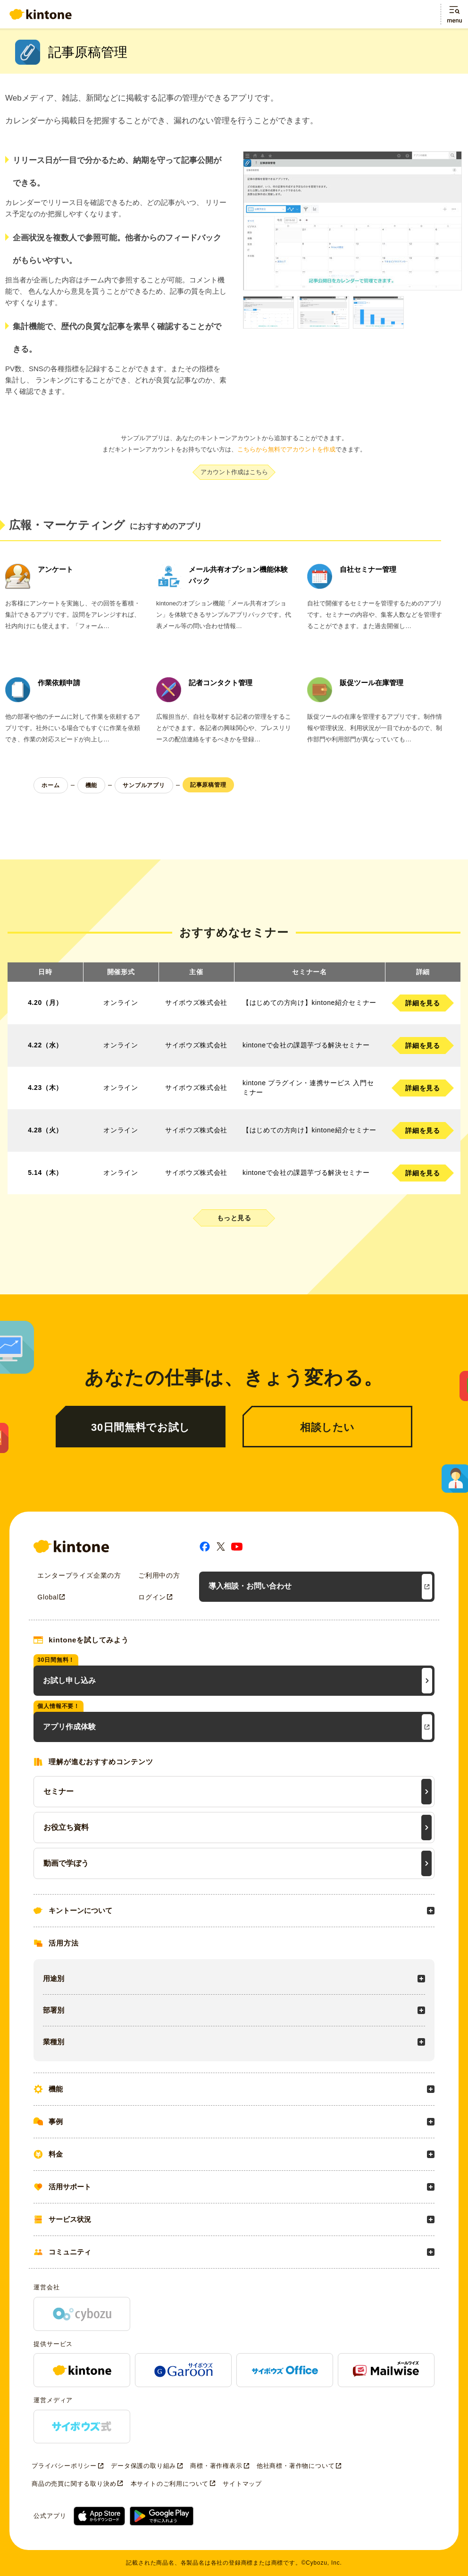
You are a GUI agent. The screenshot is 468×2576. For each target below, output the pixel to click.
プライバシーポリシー (64, 2465)
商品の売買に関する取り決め (74, 2483)
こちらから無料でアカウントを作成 (286, 449)
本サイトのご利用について (170, 2483)
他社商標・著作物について (296, 2465)
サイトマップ (242, 2483)
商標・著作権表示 (216, 2465)
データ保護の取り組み (143, 2465)
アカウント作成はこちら (234, 472)
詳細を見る (422, 1003)
